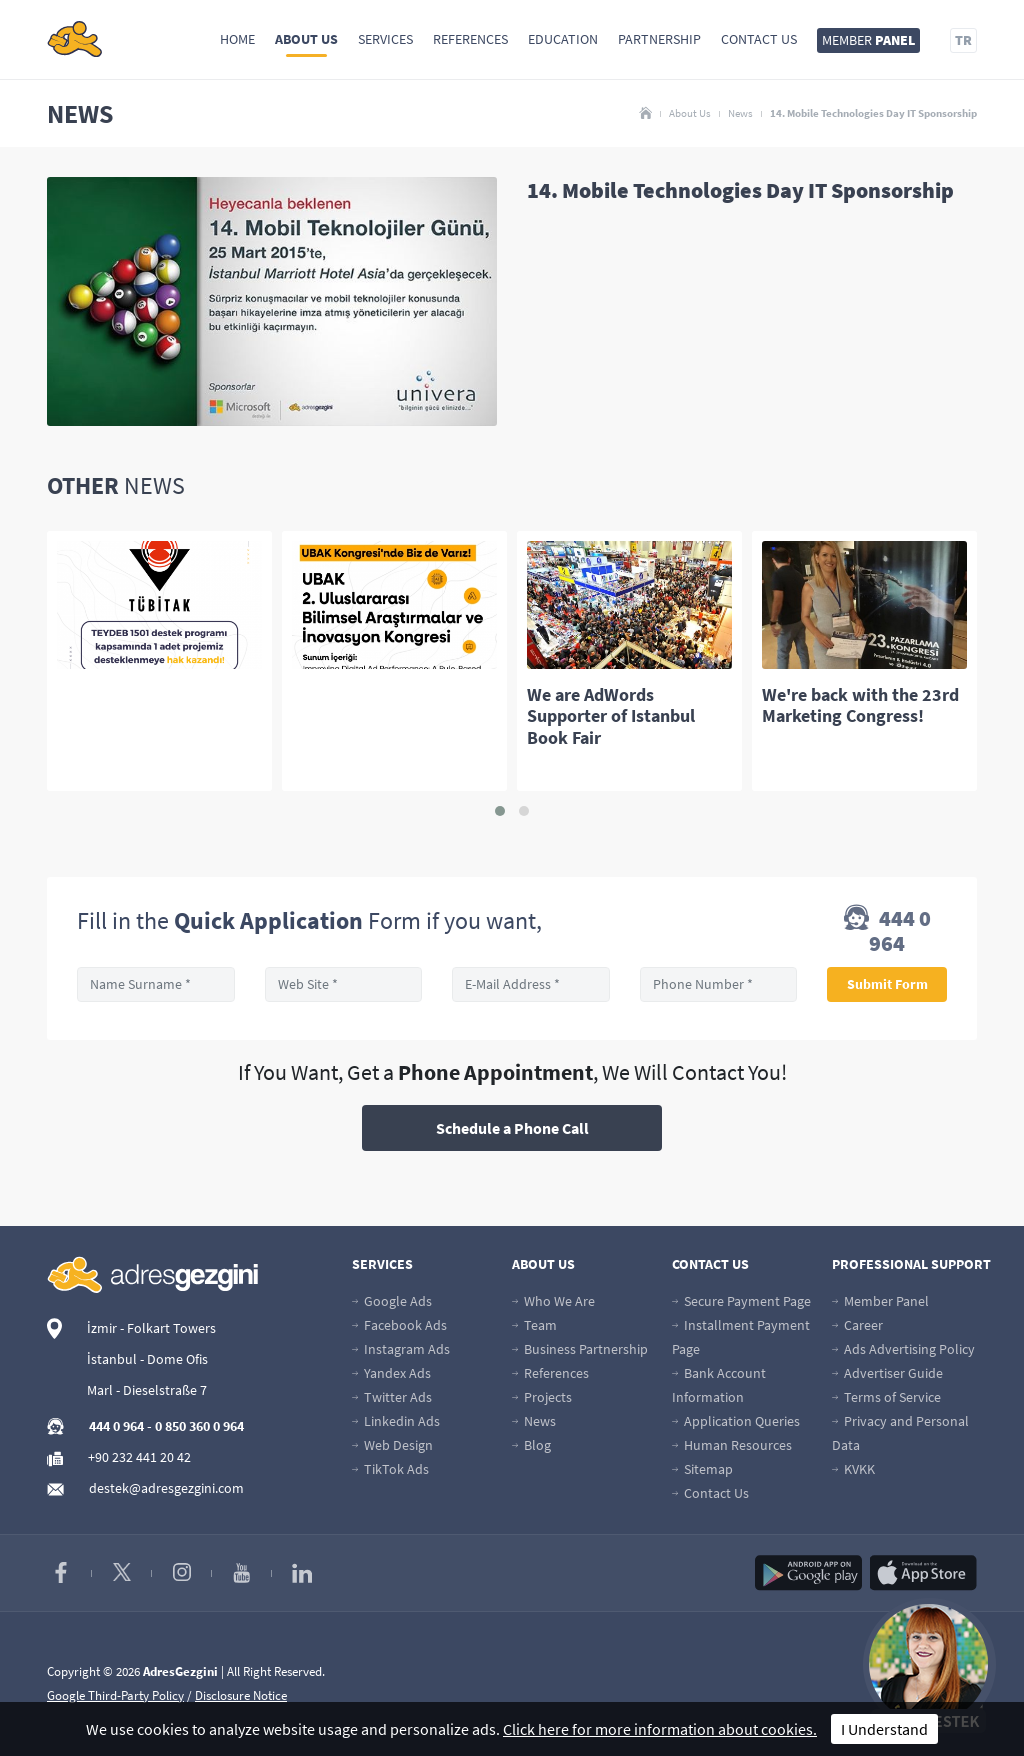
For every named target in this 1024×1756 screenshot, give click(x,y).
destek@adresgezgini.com (166, 1488)
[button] (500, 811)
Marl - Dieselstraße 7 (147, 1390)
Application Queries (736, 1421)
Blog (531, 1445)
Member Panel (880, 1301)
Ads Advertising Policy (903, 1349)
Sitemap (702, 1469)
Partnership (659, 39)
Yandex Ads (391, 1373)
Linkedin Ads (396, 1421)
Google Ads (392, 1301)
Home (237, 39)
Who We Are (553, 1301)
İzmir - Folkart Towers (151, 1328)
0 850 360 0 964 (199, 1426)
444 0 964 (887, 931)
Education (563, 39)
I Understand (884, 1729)
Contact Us (759, 39)
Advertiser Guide (887, 1373)
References (470, 39)
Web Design (392, 1445)
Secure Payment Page (741, 1301)
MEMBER (868, 40)
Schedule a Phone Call (512, 1128)
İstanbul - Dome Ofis (147, 1359)
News (740, 113)
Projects (542, 1397)
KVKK (853, 1469)
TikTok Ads (390, 1469)
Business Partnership (580, 1349)
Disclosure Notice (241, 1695)
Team (534, 1325)
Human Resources (732, 1445)
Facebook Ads (399, 1325)
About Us (306, 39)
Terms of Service (886, 1397)
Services (385, 39)
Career (857, 1325)
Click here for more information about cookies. (660, 1729)
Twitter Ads (392, 1397)
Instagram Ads (401, 1349)
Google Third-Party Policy (115, 1695)
